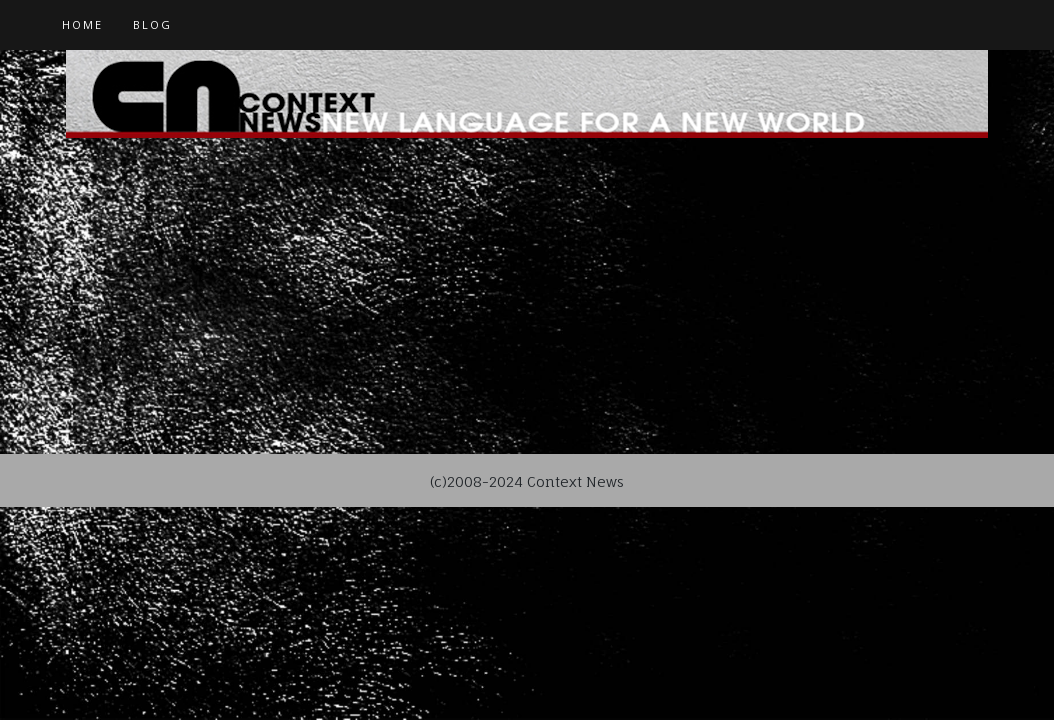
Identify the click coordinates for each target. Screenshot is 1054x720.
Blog (152, 24)
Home (82, 24)
